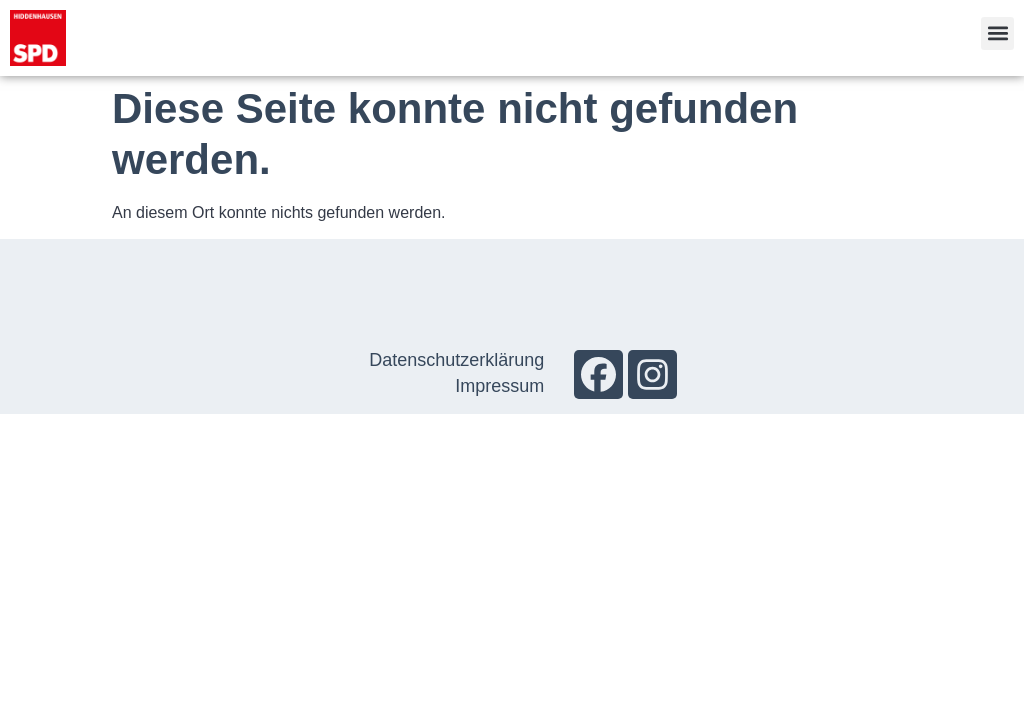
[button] (997, 33)
